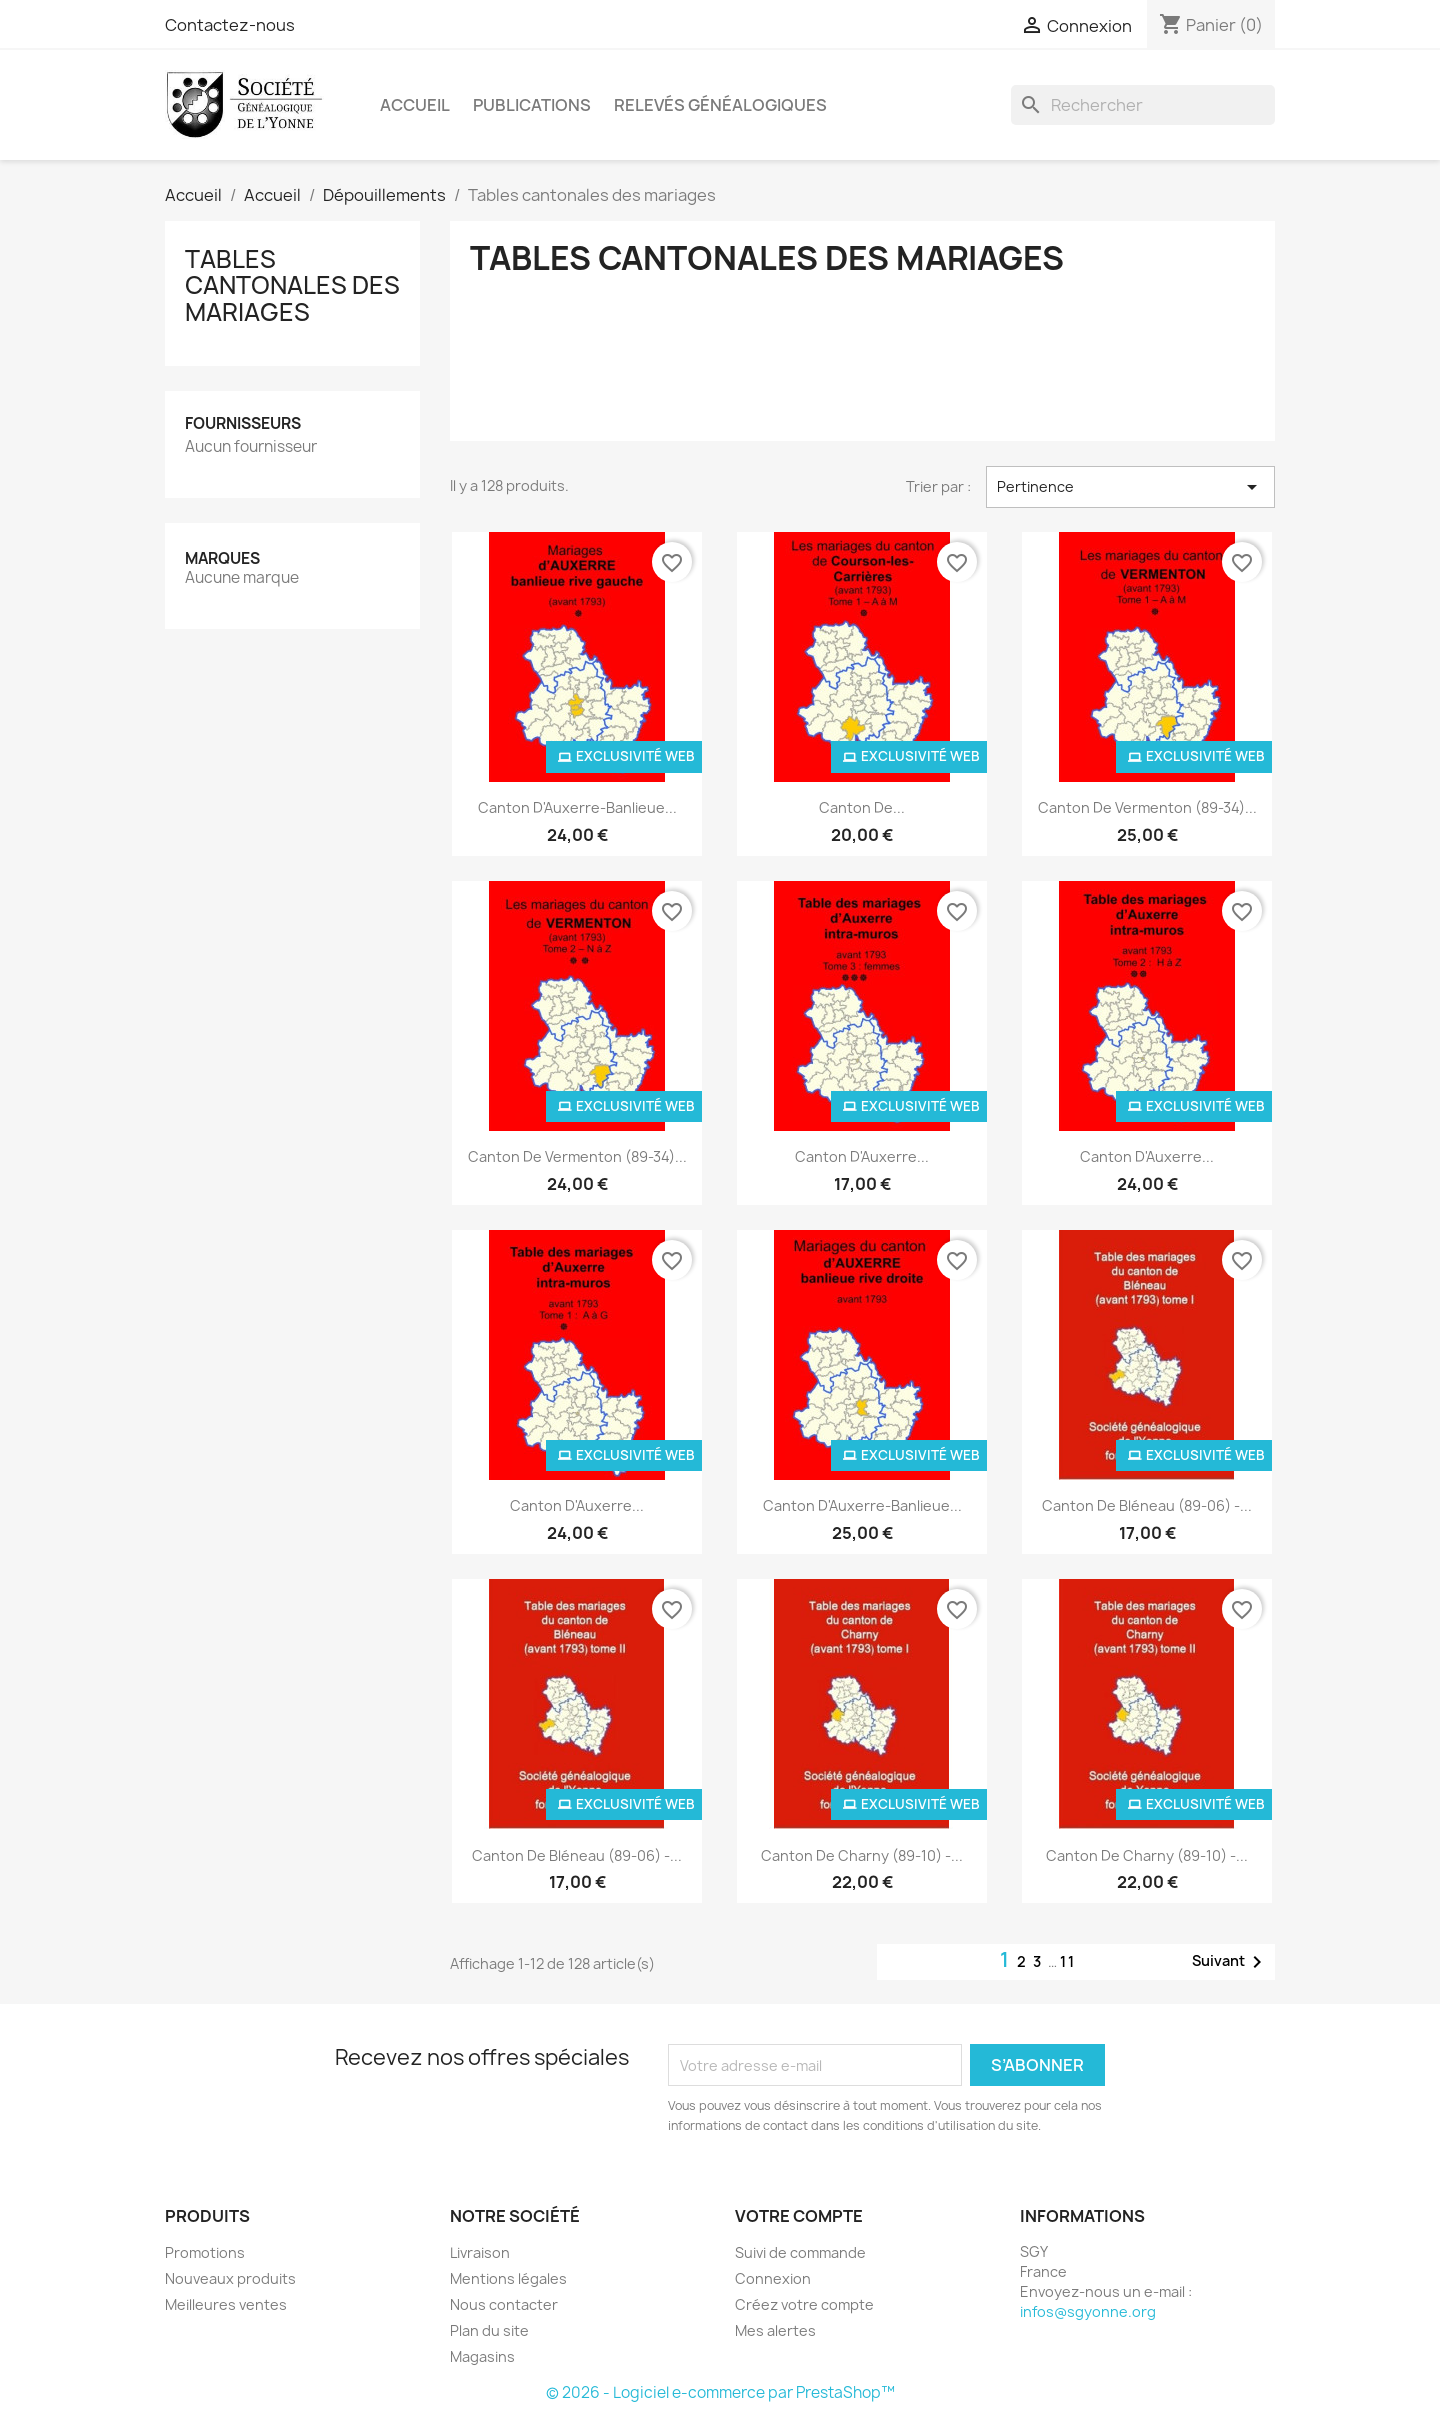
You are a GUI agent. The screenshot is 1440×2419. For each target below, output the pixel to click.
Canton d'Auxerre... (862, 1156)
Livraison (480, 2252)
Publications (532, 105)
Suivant (1230, 1962)
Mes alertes (775, 2330)
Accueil (415, 105)
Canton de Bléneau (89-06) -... (1147, 1505)
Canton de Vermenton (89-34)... (1147, 807)
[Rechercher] (1143, 105)
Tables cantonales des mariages (292, 285)
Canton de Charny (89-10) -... (862, 1855)
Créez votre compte (804, 2304)
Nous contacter (504, 2304)
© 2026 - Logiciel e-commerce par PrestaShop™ (720, 2392)
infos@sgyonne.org (1088, 2311)
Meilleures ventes (226, 2304)
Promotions (205, 2252)
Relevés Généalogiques (720, 105)
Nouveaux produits (230, 2278)
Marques (222, 558)
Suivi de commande (800, 2252)
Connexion (773, 2278)
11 (1068, 1961)
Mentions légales (508, 2278)
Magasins (482, 2356)
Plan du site (489, 2330)
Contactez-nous (230, 25)
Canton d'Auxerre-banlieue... (577, 807)
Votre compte (799, 2216)
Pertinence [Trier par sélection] (1130, 487)
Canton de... (862, 807)
